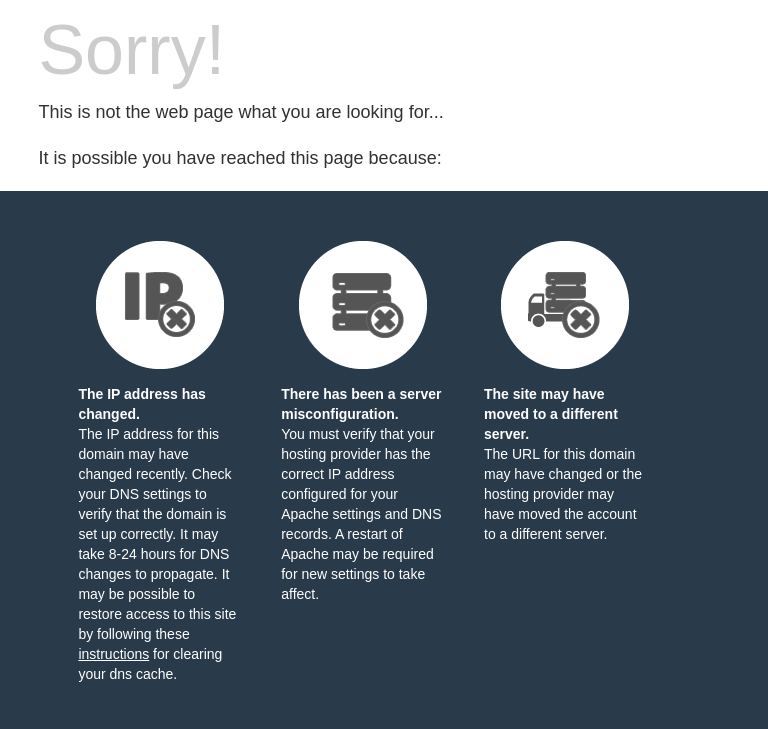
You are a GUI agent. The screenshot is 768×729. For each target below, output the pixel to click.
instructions (113, 654)
